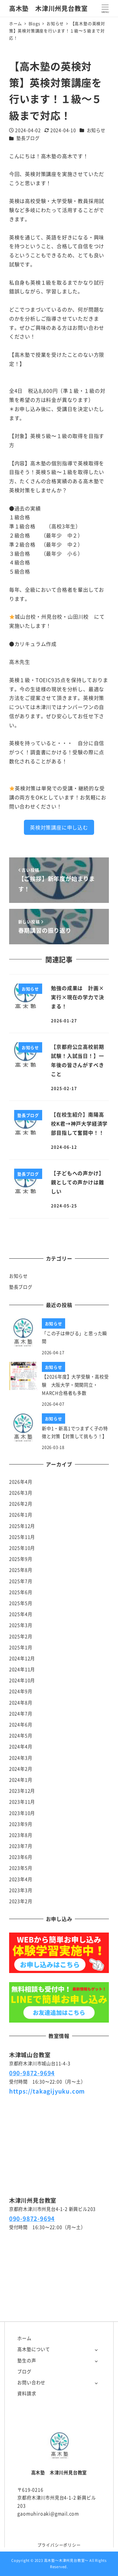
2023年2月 (20, 1901)
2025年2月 (20, 1636)
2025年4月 (20, 1614)
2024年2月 (20, 1769)
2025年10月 (22, 1548)
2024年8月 (20, 1702)
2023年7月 (20, 1846)
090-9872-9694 (32, 2073)
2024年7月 (20, 1713)
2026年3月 (20, 1493)
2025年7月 (20, 1581)
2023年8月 (20, 1835)
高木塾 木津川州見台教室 (48, 8)
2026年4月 (20, 1482)
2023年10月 (22, 1813)
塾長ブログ (28, 138)
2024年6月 (20, 1724)
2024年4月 (20, 1746)
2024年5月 (20, 1735)
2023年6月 (20, 1857)
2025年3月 (20, 1625)
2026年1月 (20, 1515)
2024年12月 (22, 1658)
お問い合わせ (31, 2382)
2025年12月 (22, 1526)
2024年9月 (20, 1691)
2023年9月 (20, 1824)
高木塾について (33, 2349)
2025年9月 (20, 1559)
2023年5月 (20, 1868)
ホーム (24, 2338)
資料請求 (26, 2393)
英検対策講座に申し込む (59, 827)
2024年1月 (20, 1780)
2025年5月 (20, 1603)
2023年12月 (22, 1791)
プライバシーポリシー (59, 2545)
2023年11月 (22, 1802)
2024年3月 (20, 1758)
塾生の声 (26, 2360)
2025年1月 (20, 1647)
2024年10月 (22, 1680)
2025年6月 (20, 1592)
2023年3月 (20, 1890)
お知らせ (96, 130)
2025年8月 (20, 1570)
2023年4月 (20, 1879)
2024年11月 (22, 1669)
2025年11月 (22, 1537)
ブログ (24, 2371)
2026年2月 (20, 1504)
